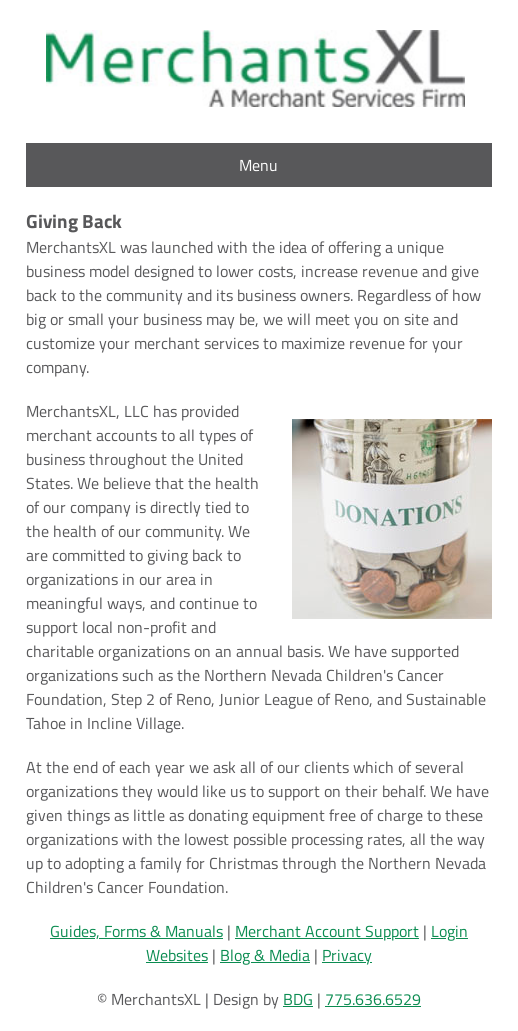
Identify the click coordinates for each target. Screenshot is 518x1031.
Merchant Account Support (327, 931)
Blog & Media (265, 955)
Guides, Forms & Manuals (136, 931)
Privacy (347, 955)
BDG (298, 999)
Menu (258, 165)
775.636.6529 (373, 999)
